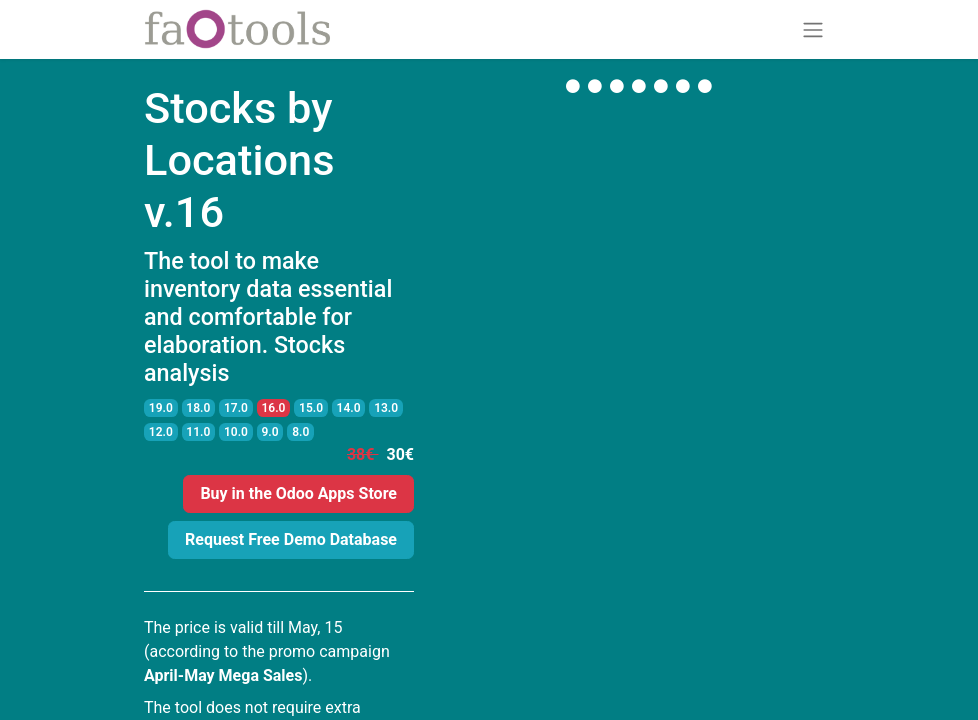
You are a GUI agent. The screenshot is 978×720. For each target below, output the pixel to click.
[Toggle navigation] (813, 29)
